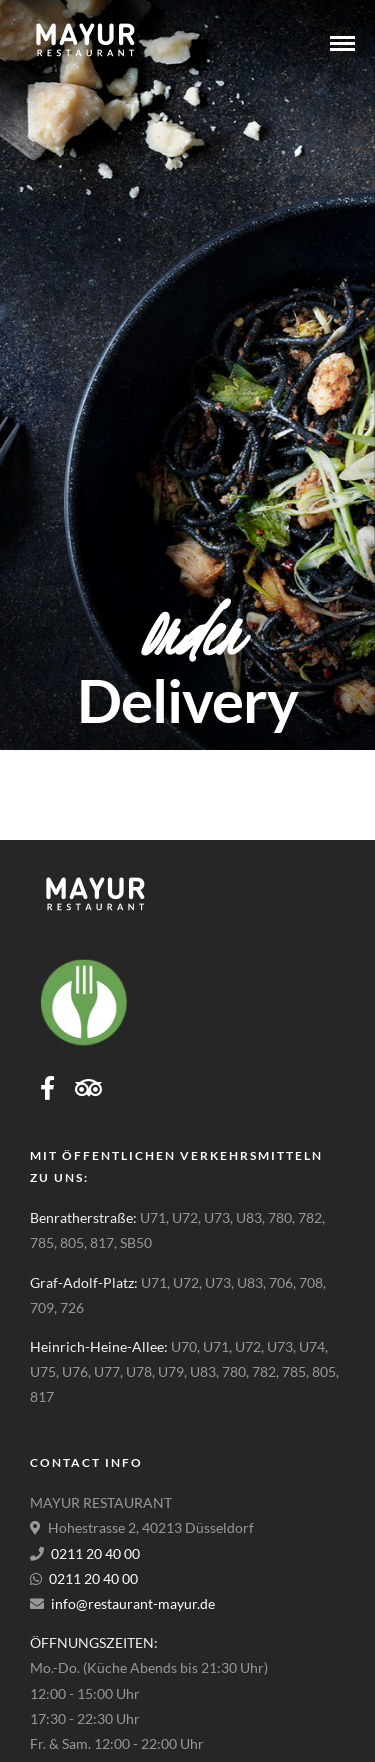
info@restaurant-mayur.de (133, 1603)
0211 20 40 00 (95, 1553)
